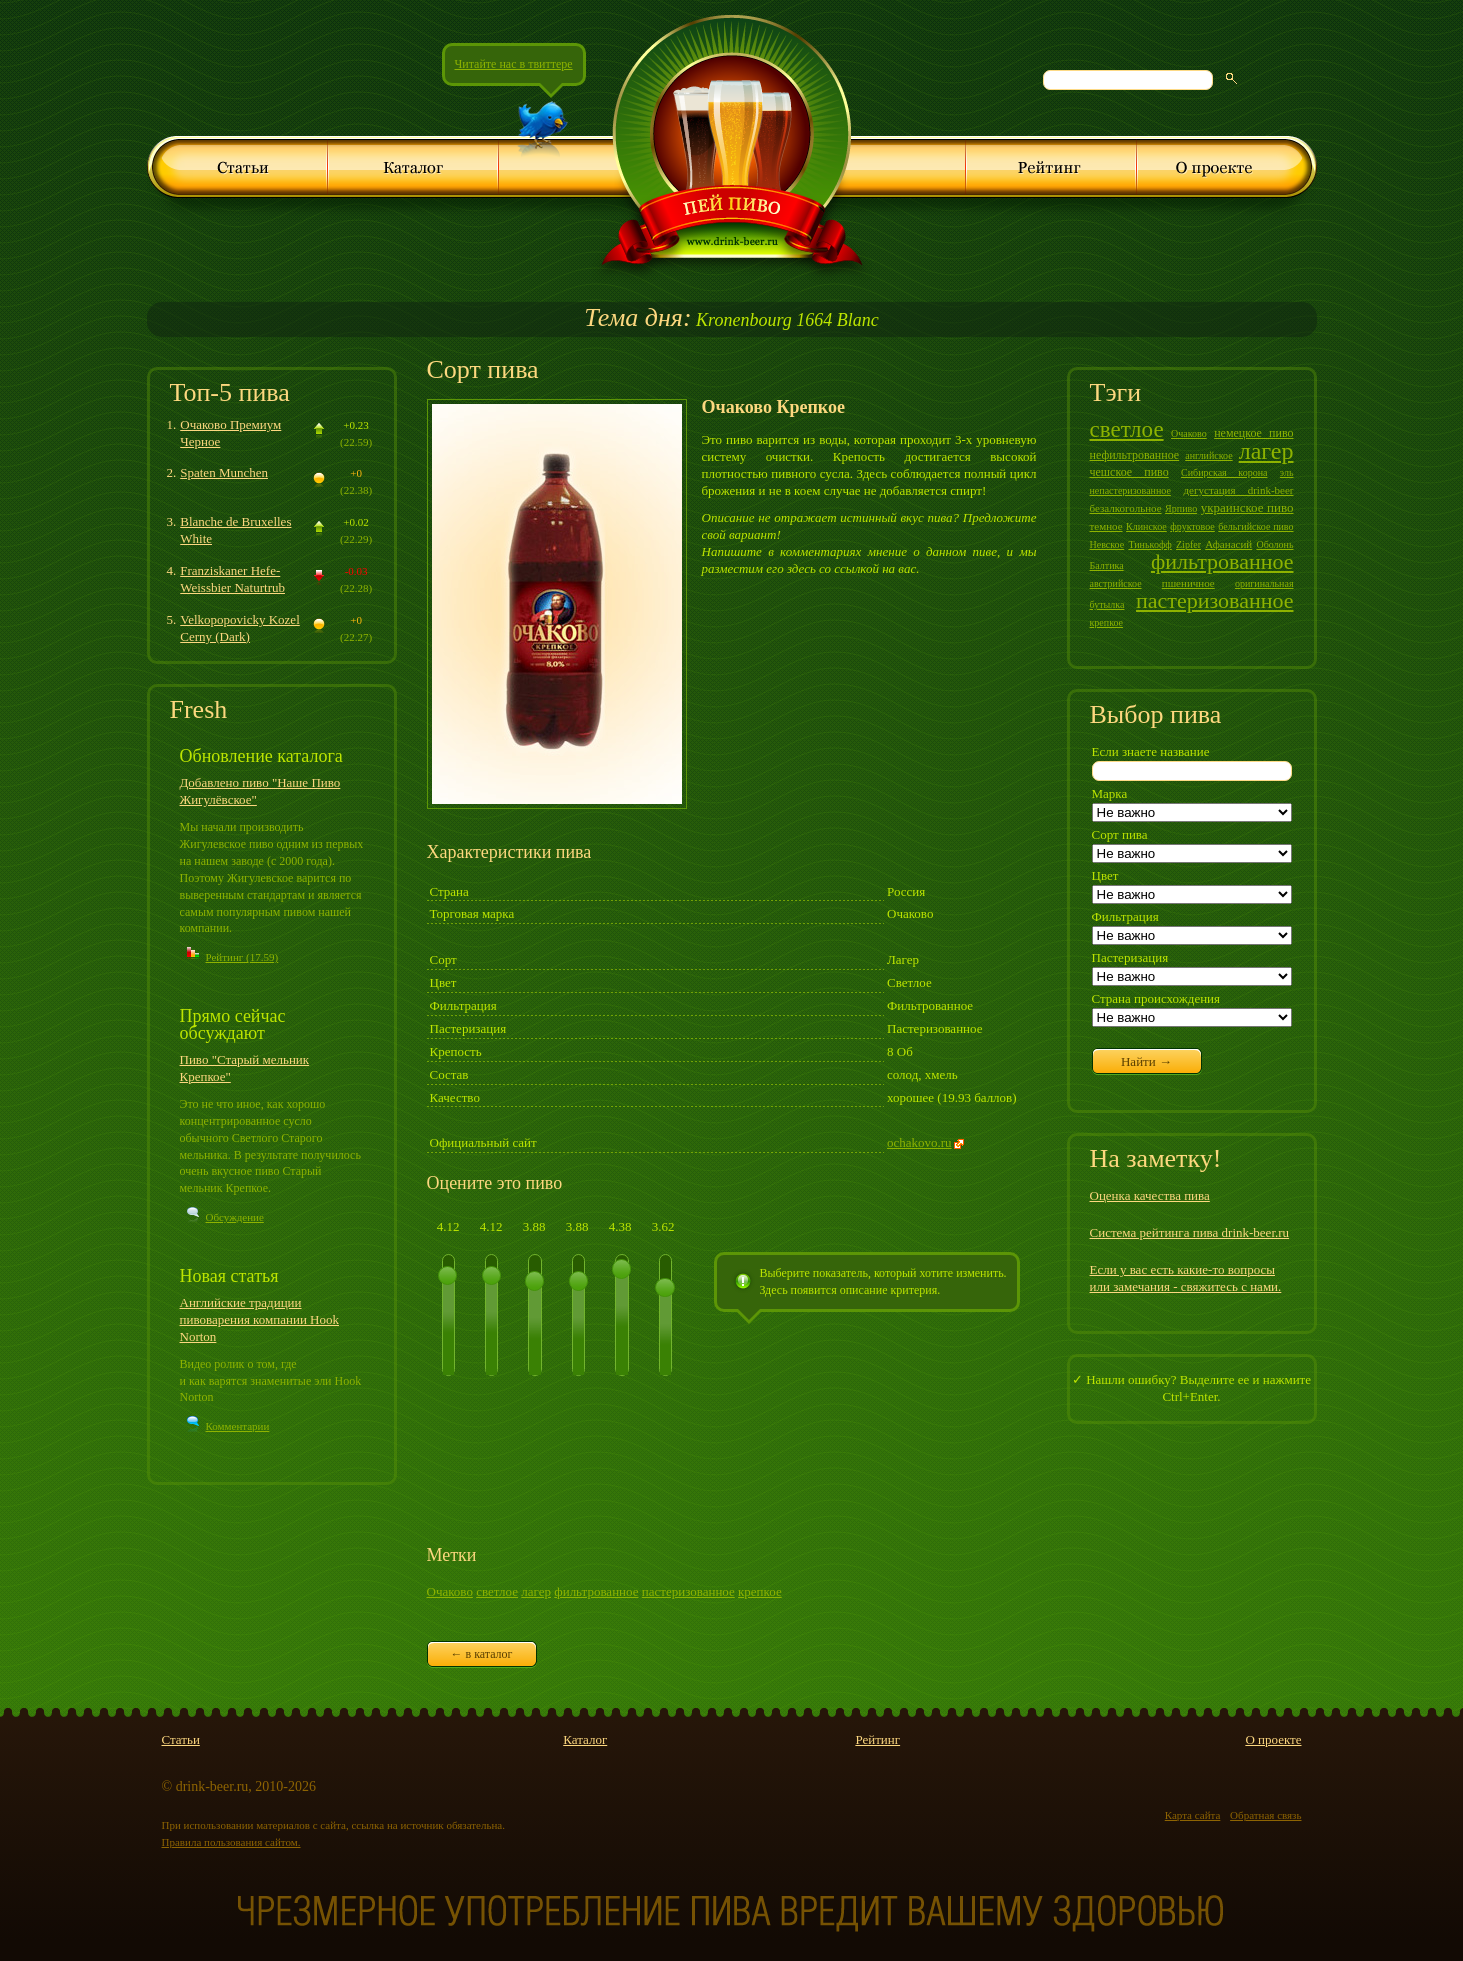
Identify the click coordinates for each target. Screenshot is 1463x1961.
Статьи (181, 1739)
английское (1208, 455)
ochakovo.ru (919, 1142)
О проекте (1273, 1739)
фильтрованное (596, 1591)
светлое (497, 1591)
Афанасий (1228, 544)
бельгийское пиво (1255, 526)
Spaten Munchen (224, 472)
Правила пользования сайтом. (231, 1842)
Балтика (1107, 565)
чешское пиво (1129, 472)
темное (1106, 526)
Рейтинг (877, 1739)
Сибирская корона (1224, 472)
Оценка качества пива (1150, 1195)
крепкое (760, 1591)
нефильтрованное (1135, 455)
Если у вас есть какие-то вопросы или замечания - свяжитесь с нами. (1186, 1278)
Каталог (585, 1739)
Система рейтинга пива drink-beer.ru (1190, 1232)
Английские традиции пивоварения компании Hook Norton (260, 1319)
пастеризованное (688, 1591)
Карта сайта (1193, 1815)
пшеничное (1188, 583)
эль (1287, 472)
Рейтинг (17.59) (242, 957)
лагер (536, 1591)
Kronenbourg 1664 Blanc (731, 320)
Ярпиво (1181, 508)
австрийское (1116, 583)
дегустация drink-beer (1239, 490)
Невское (1107, 544)
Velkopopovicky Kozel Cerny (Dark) (240, 628)
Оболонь (1274, 544)
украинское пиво (1247, 507)
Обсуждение (235, 1217)
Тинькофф (1149, 544)
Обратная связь (1265, 1815)
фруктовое (1192, 526)
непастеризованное (1130, 490)
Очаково (450, 1591)
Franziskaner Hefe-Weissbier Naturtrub (232, 579)
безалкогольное (1126, 508)
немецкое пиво (1253, 433)
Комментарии (238, 1426)
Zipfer (1188, 544)
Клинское (1146, 526)
